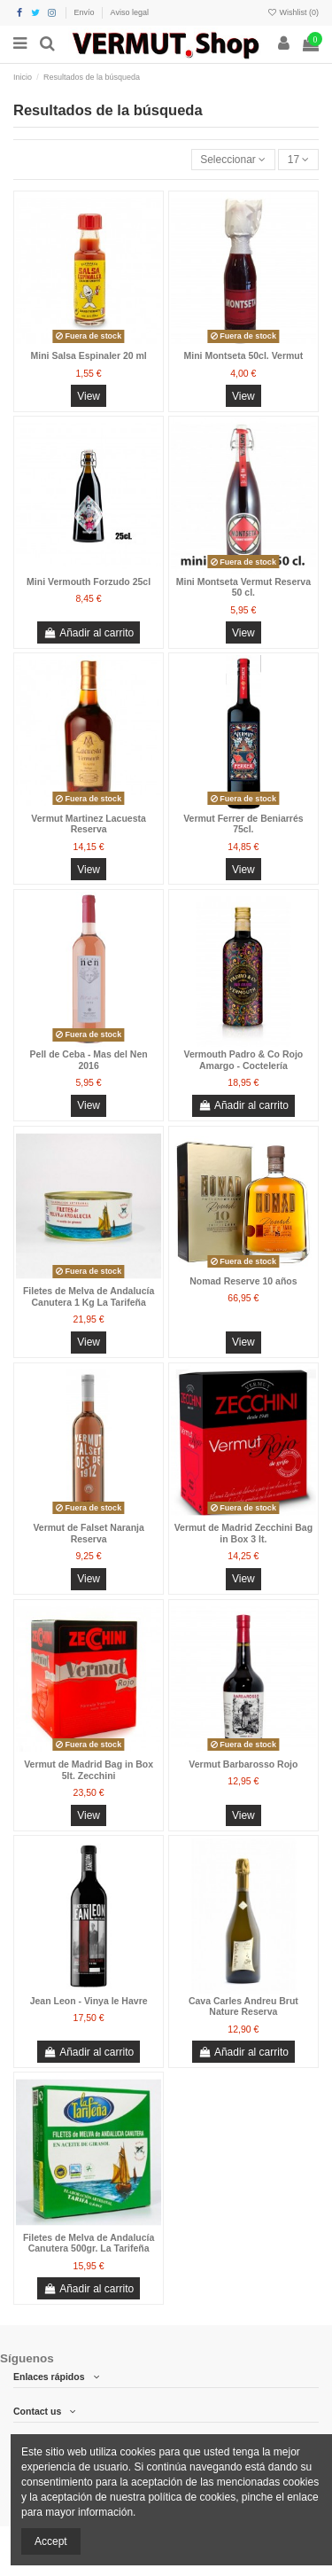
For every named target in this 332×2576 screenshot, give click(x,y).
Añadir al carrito (88, 633)
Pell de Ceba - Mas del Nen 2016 (89, 1060)
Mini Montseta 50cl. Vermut (243, 355)
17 (299, 159)
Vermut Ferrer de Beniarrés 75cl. (243, 824)
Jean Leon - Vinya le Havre (89, 2000)
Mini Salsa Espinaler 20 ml (88, 355)
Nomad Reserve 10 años (243, 1281)
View (88, 396)
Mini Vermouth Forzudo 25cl (89, 581)
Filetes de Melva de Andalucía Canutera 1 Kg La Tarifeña (88, 1296)
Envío (85, 12)
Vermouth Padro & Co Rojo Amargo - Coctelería (243, 1060)
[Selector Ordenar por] (233, 160)
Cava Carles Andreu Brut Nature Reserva (243, 2006)
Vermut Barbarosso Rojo (243, 1764)
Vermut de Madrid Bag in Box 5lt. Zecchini (88, 1770)
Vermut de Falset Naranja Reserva (88, 1533)
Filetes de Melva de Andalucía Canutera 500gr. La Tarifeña (88, 2243)
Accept (51, 2541)
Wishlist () (292, 12)
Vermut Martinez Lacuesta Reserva (88, 824)
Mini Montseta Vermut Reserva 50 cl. (243, 587)
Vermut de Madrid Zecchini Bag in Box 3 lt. (243, 1533)
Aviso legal (130, 12)
